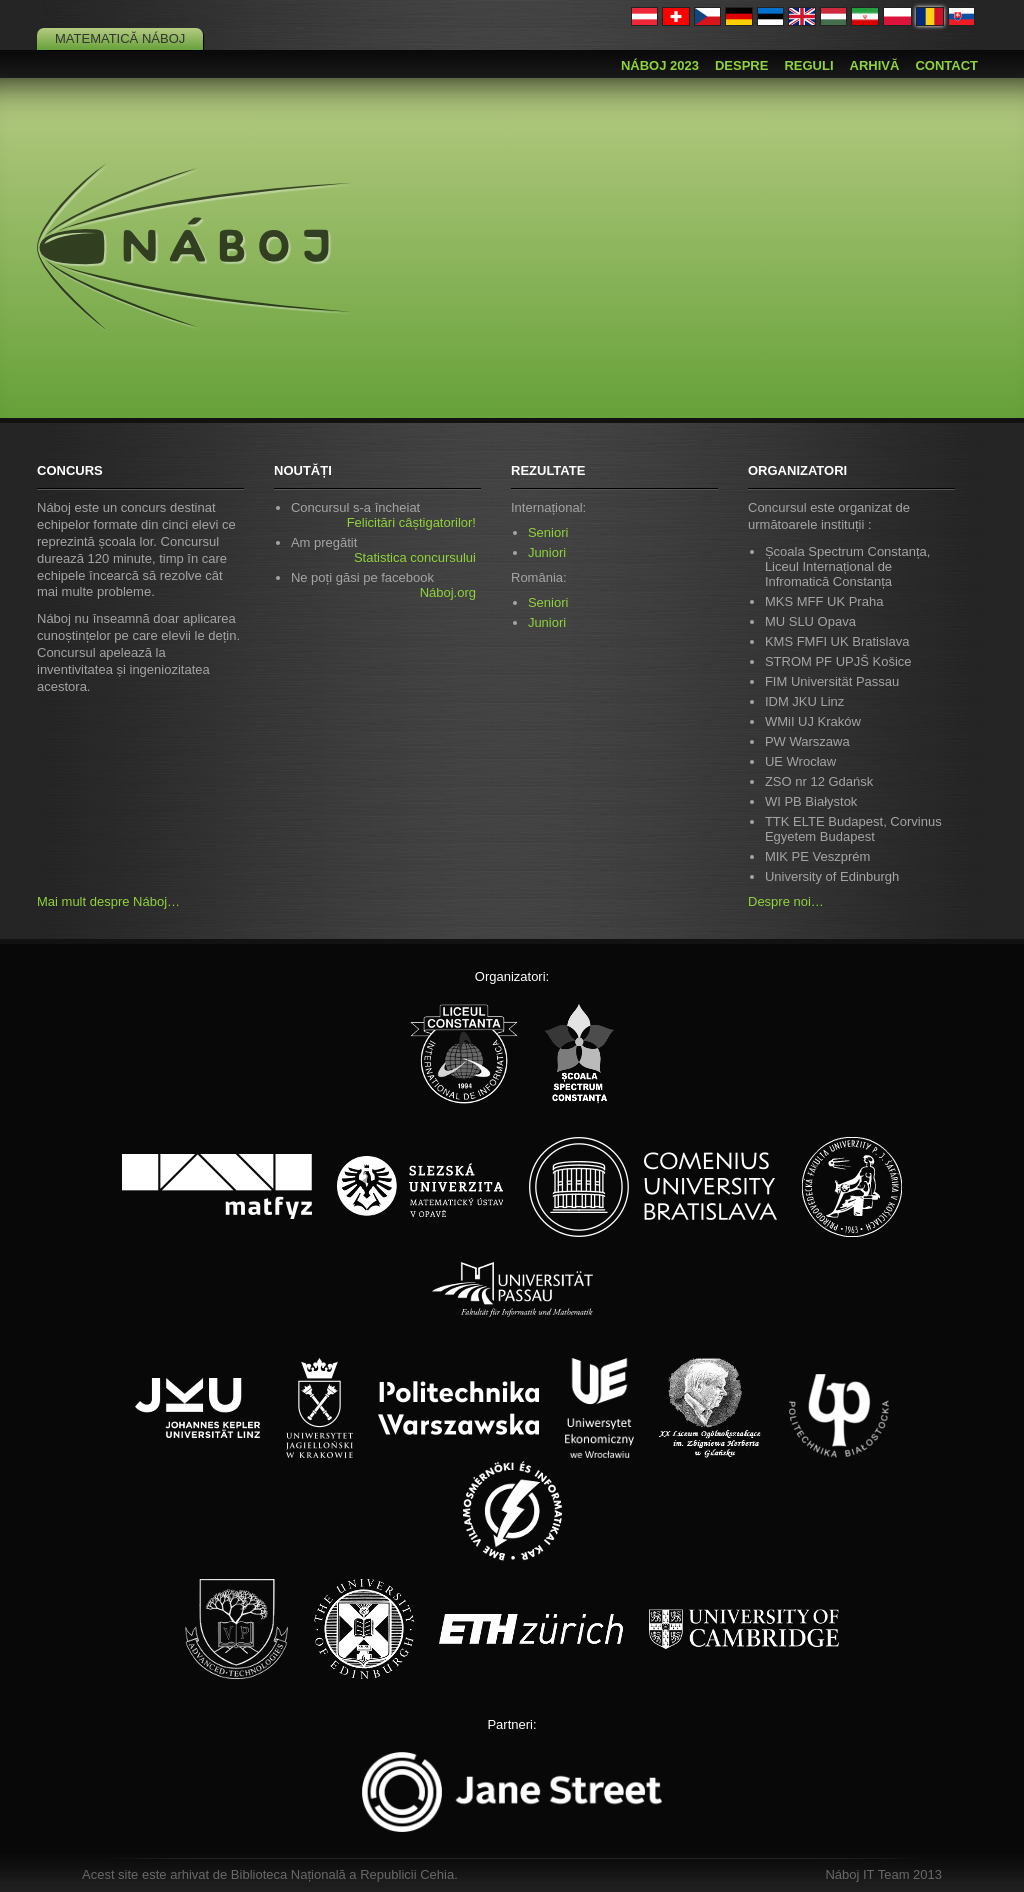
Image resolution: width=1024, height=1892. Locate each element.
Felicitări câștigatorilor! (411, 522)
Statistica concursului (415, 557)
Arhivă (875, 65)
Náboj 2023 (660, 65)
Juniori (547, 552)
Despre (741, 65)
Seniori (548, 532)
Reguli (808, 65)
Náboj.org (448, 592)
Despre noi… (786, 901)
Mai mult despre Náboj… (108, 901)
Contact (946, 65)
